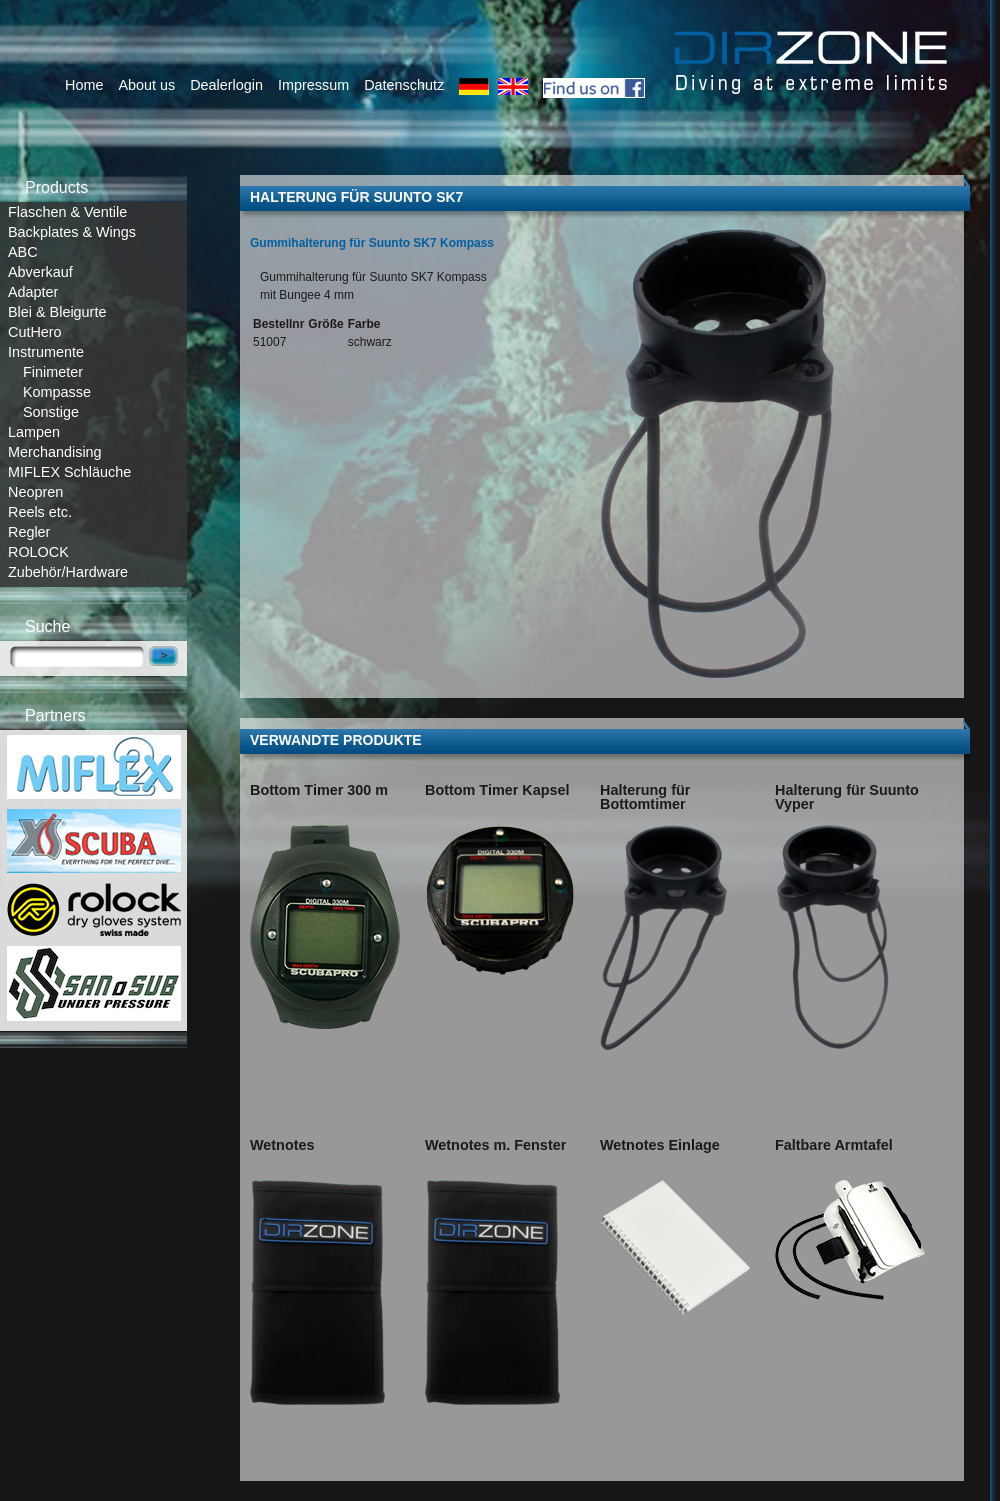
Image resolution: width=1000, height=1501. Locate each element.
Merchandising (55, 452)
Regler (29, 532)
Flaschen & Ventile (67, 212)
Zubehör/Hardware (68, 572)
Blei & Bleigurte (57, 312)
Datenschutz (404, 85)
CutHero (35, 332)
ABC (23, 252)
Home (84, 85)
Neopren (35, 492)
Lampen (34, 432)
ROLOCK (38, 552)
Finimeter (53, 372)
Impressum (313, 85)
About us (146, 85)
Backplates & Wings (72, 232)
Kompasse (57, 392)
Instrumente (46, 352)
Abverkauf (40, 272)
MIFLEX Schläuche (69, 472)
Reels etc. (40, 512)
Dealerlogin (226, 85)
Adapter (33, 292)
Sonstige (51, 412)
